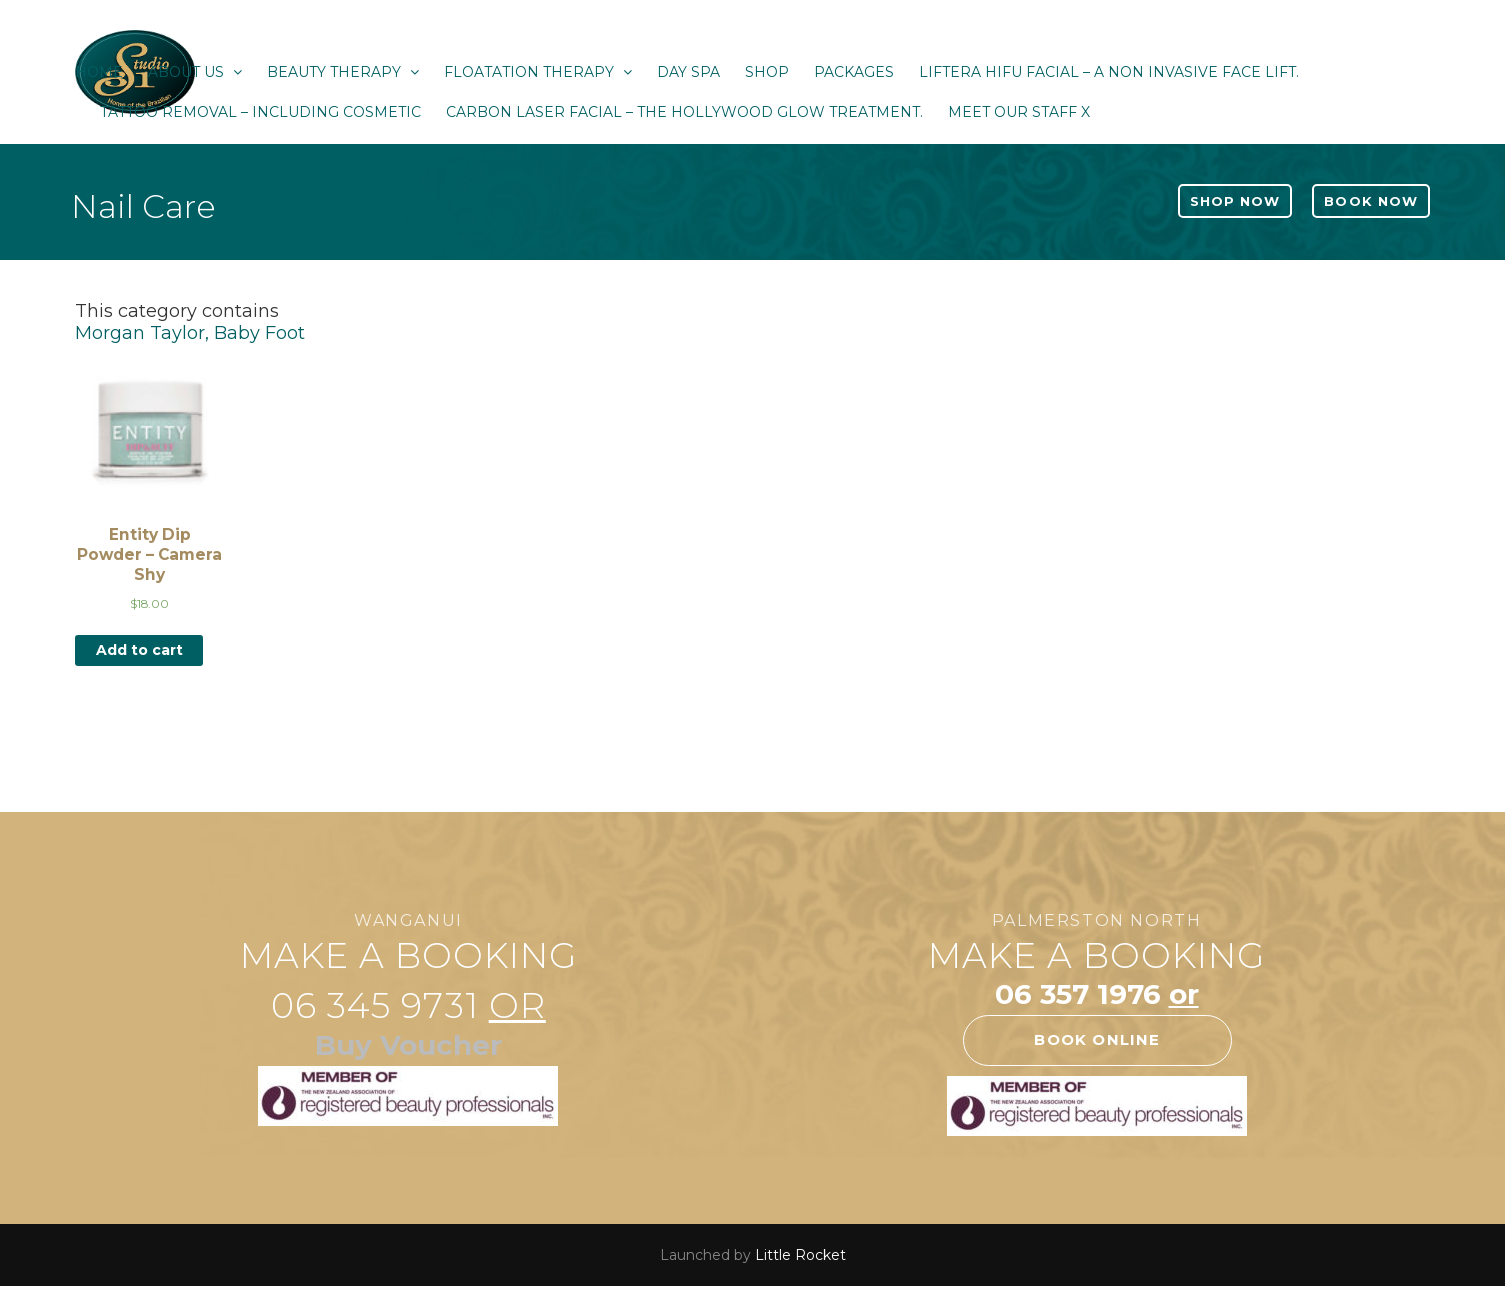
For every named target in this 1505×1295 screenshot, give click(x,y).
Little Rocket (800, 1255)
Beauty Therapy (343, 72)
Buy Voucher (408, 1045)
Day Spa (688, 72)
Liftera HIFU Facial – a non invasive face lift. (1109, 72)
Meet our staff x (1019, 112)
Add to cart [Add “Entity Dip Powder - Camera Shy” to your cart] (139, 650)
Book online (1097, 1039)
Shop (767, 72)
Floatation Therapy (538, 72)
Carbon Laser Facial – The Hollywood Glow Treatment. (684, 112)
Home (99, 72)
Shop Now (1235, 201)
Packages (854, 72)
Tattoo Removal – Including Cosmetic (260, 112)
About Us (195, 72)
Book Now (1370, 201)
